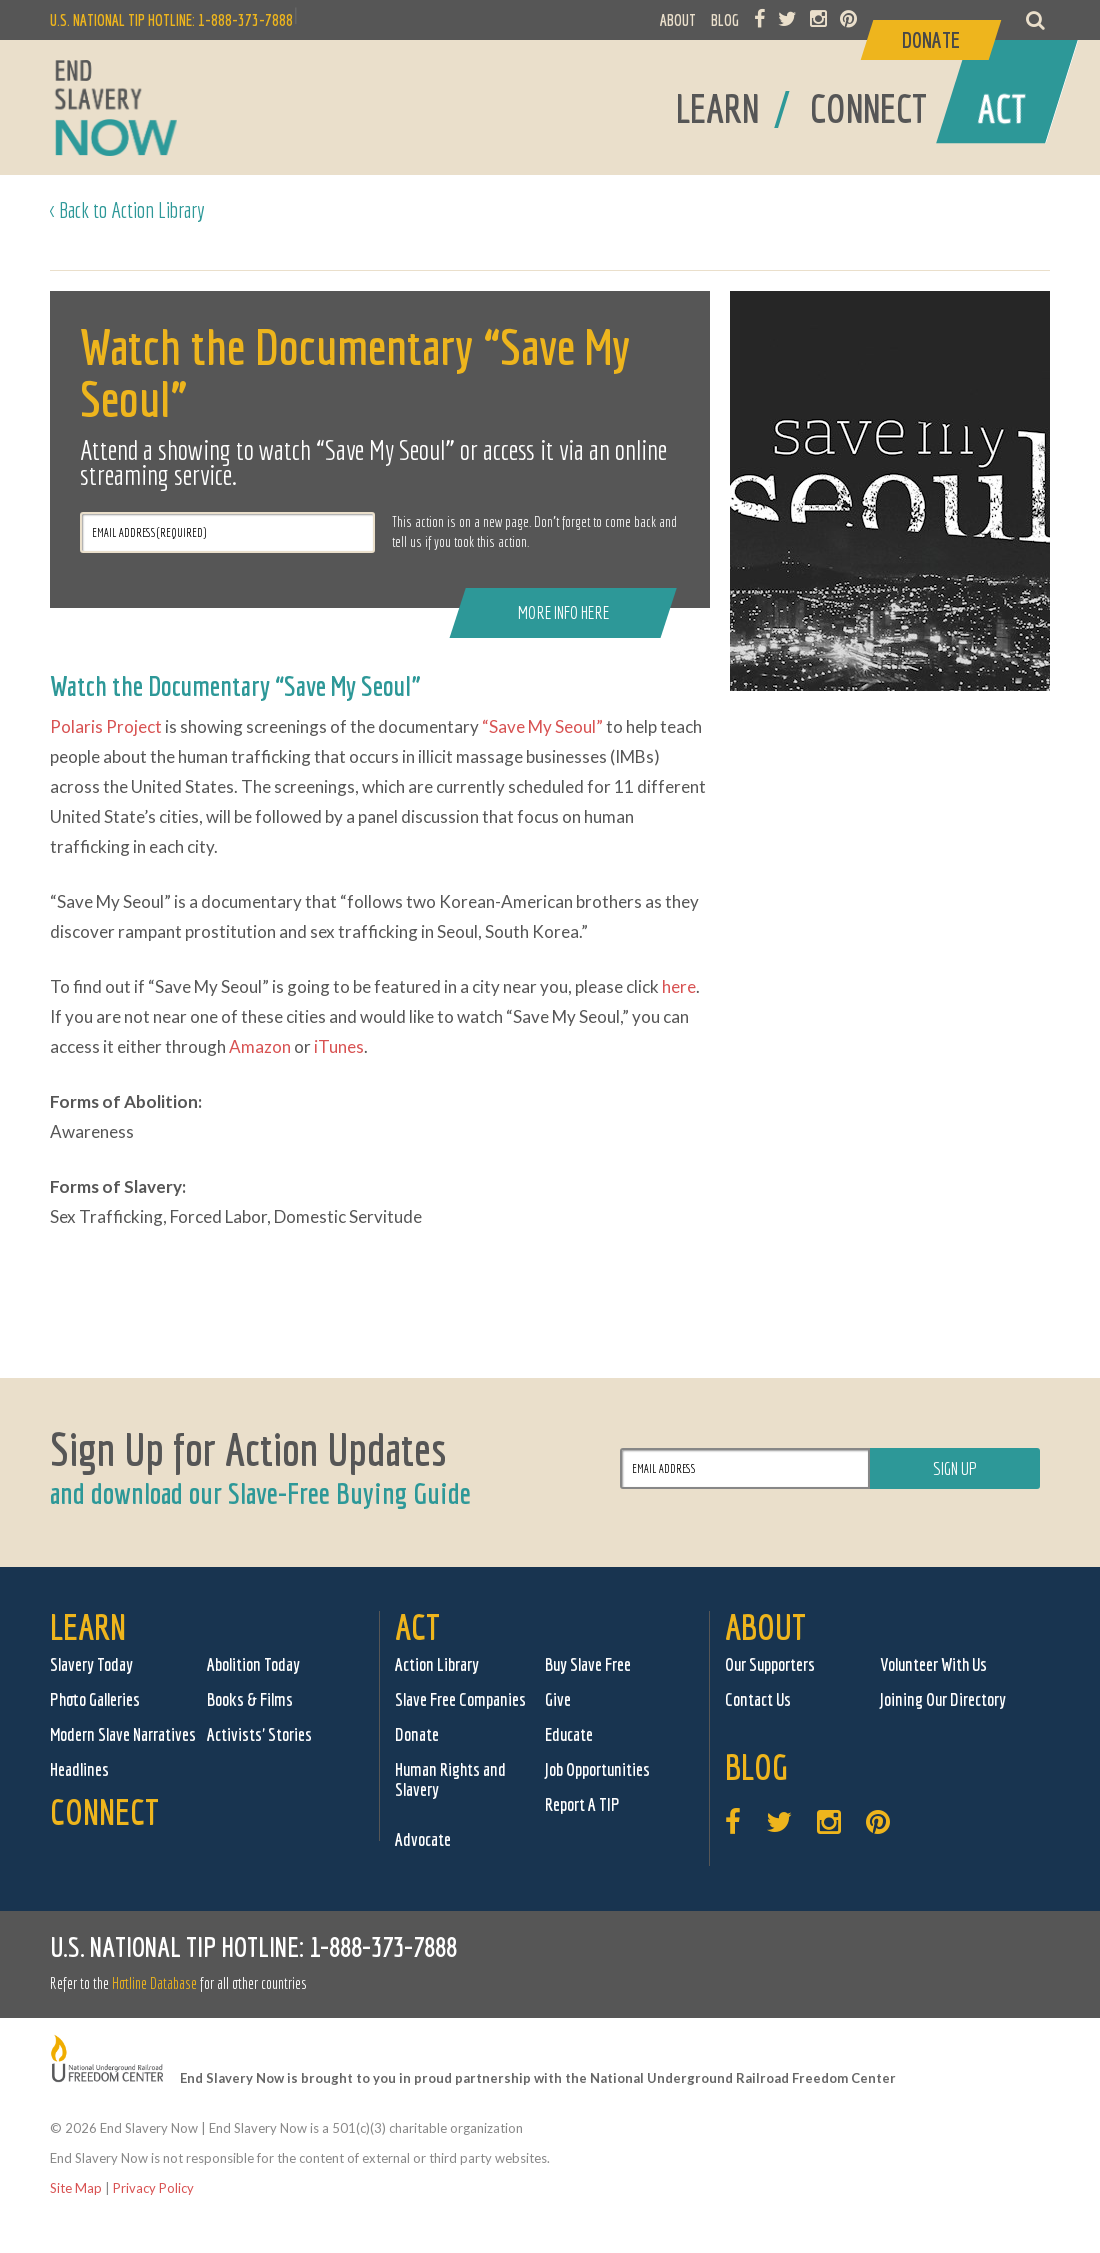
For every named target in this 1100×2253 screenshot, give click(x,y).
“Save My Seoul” (542, 726)
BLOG (725, 20)
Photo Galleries (95, 1699)
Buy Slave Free (588, 1664)
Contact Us (758, 1699)
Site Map (76, 2188)
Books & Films (250, 1699)
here (679, 986)
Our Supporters (770, 1664)
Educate (569, 1734)
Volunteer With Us (933, 1664)
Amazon (260, 1046)
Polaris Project (106, 726)
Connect (104, 1811)
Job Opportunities (597, 1769)
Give (558, 1699)
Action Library (437, 1664)
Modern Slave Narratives (123, 1734)
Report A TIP (582, 1804)
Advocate (423, 1839)
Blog (756, 1766)
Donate (417, 1734)
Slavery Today (91, 1664)
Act (417, 1626)
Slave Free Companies (460, 1699)
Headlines (79, 1769)
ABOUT (678, 20)
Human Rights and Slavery (450, 1779)
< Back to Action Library (127, 209)
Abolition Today (253, 1664)
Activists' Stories (259, 1734)
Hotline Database (154, 1983)
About (765, 1626)
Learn (88, 1626)
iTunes (339, 1046)
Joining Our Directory (943, 1699)
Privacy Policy (153, 2188)
